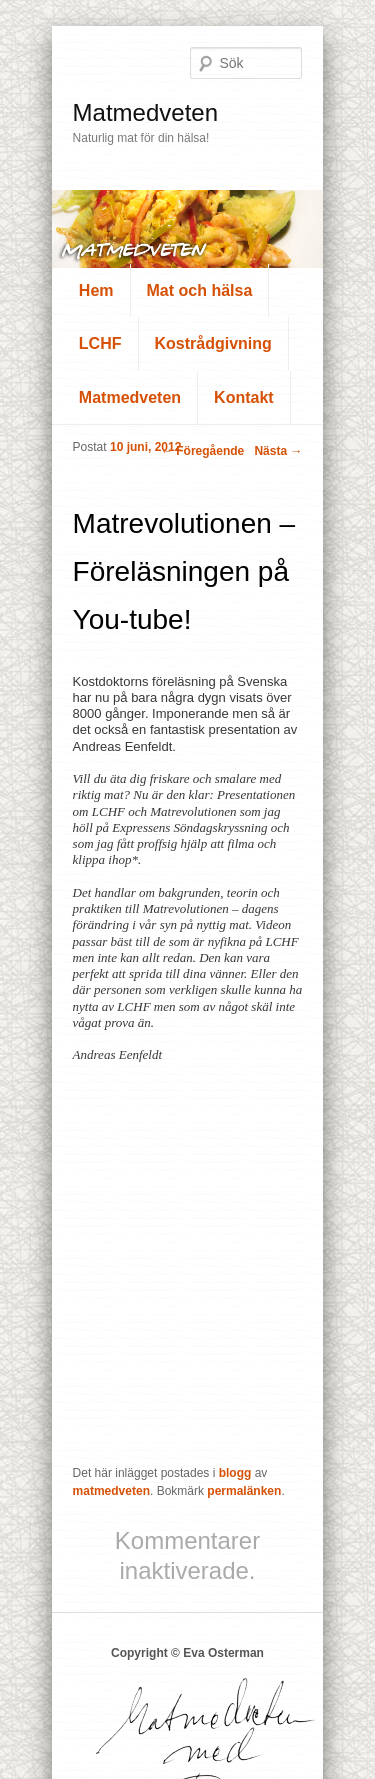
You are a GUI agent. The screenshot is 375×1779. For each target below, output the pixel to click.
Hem (96, 290)
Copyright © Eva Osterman (187, 1653)
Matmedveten (145, 112)
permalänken (244, 1491)
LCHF (100, 343)
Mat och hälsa (200, 290)
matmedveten (111, 1491)
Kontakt (244, 397)
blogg (235, 1473)
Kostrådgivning (213, 343)
